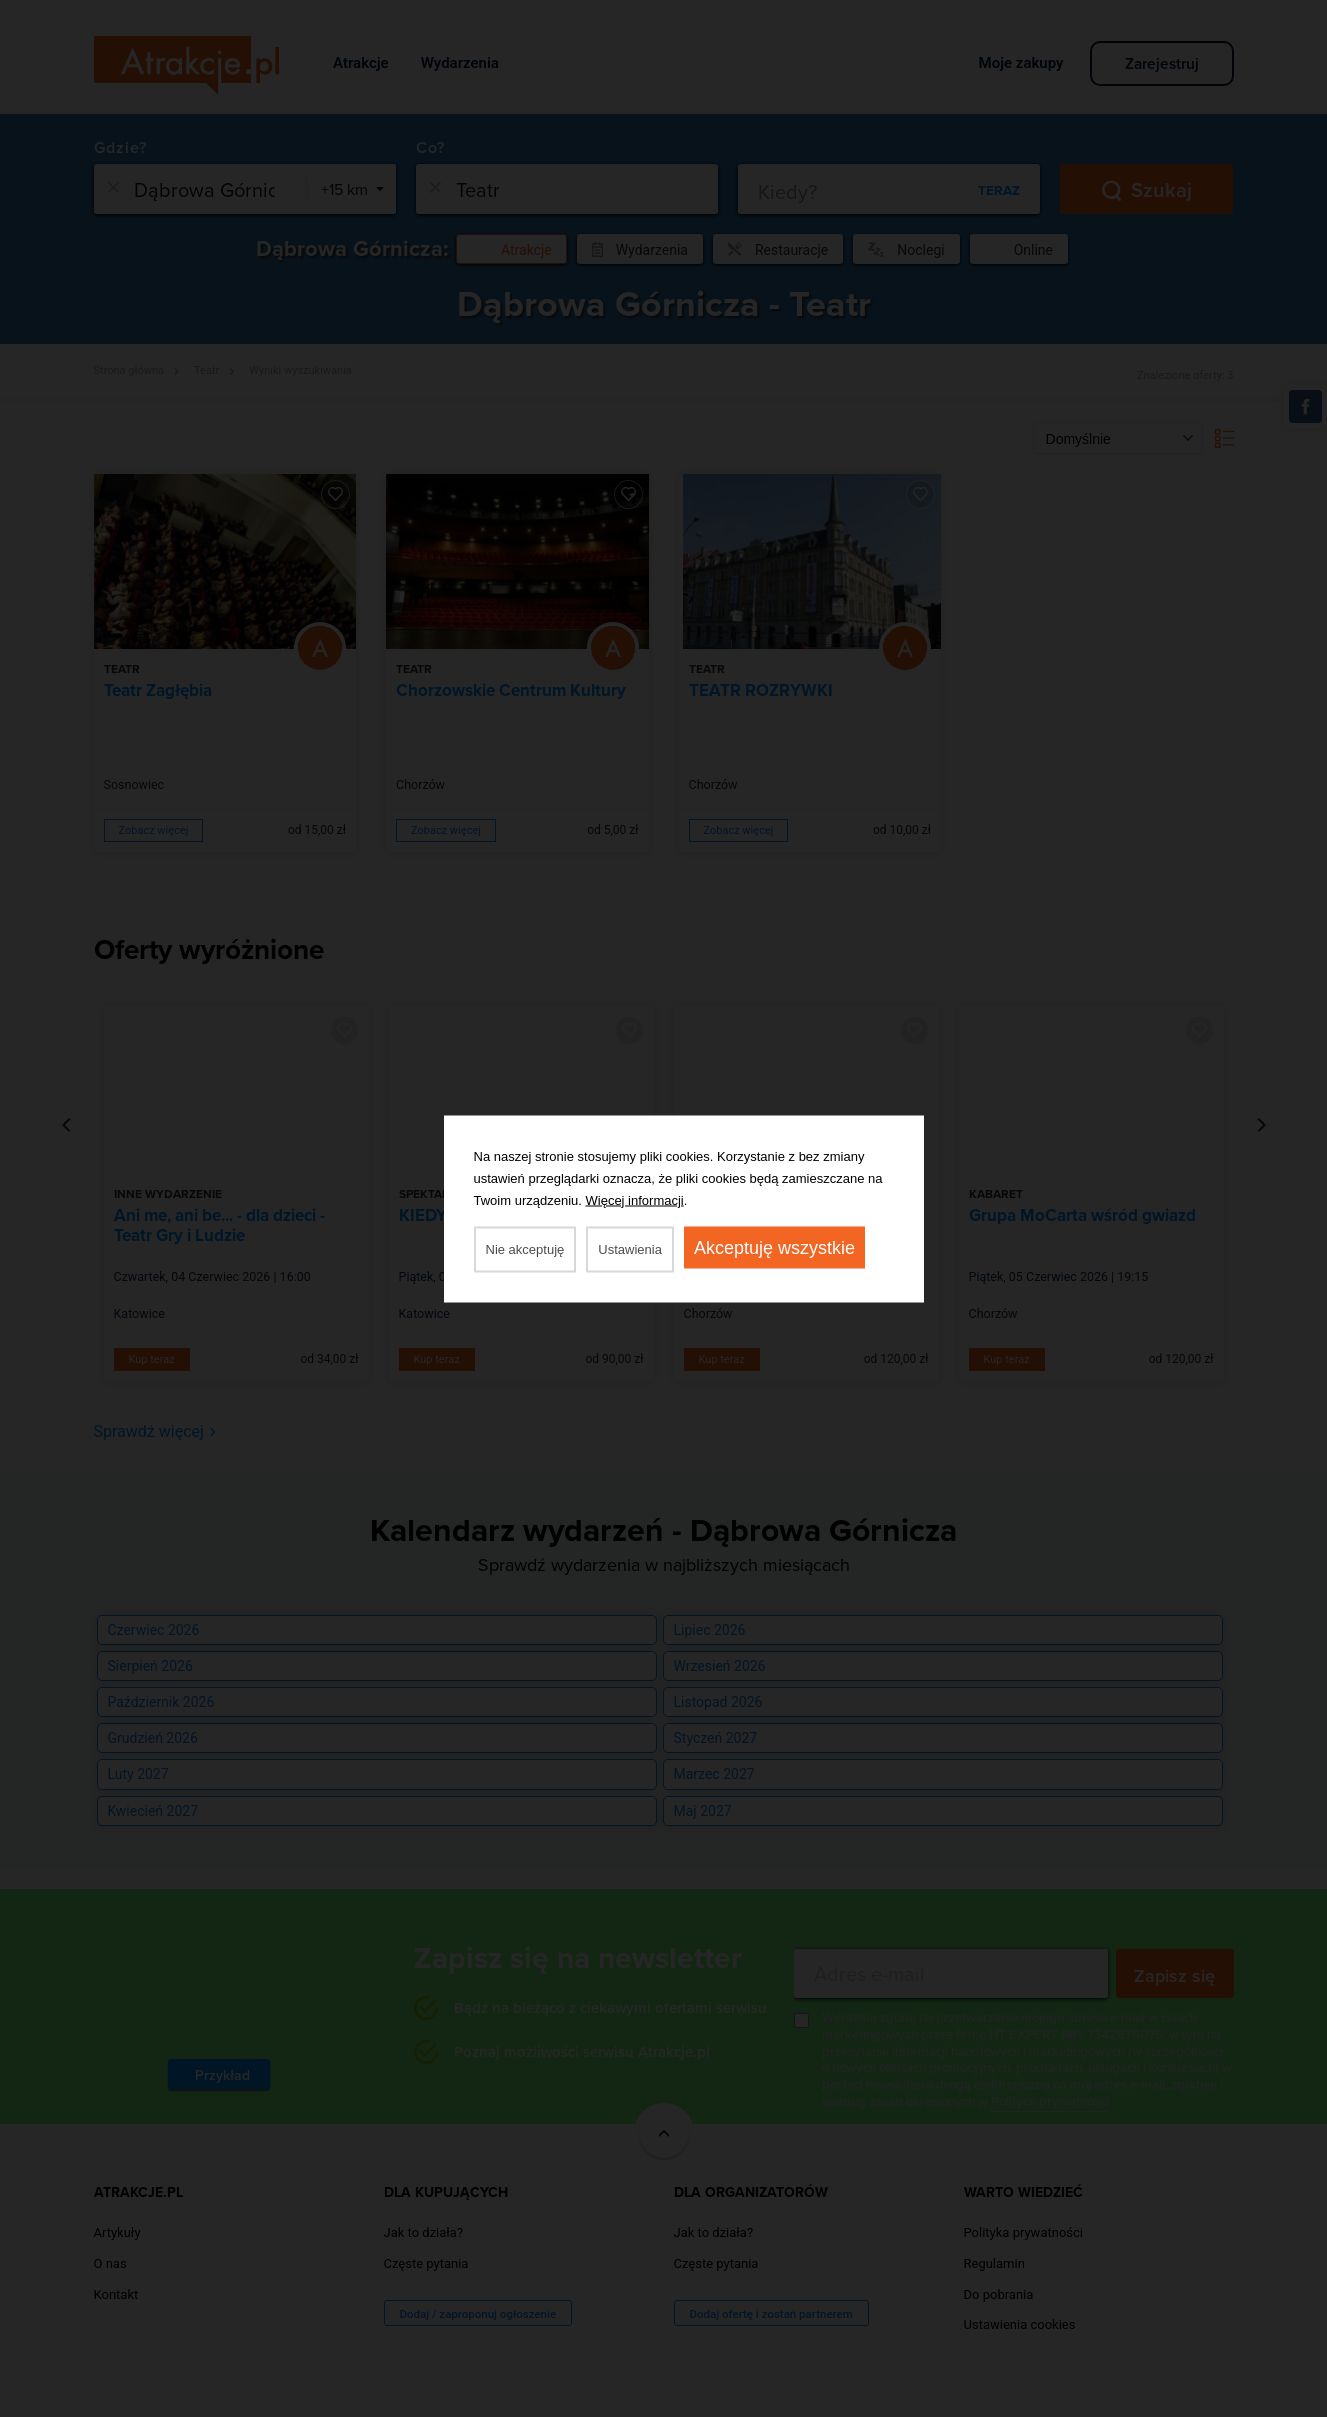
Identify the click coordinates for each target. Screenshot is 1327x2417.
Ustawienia (630, 1248)
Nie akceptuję (525, 1248)
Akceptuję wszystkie (774, 1247)
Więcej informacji (635, 1199)
